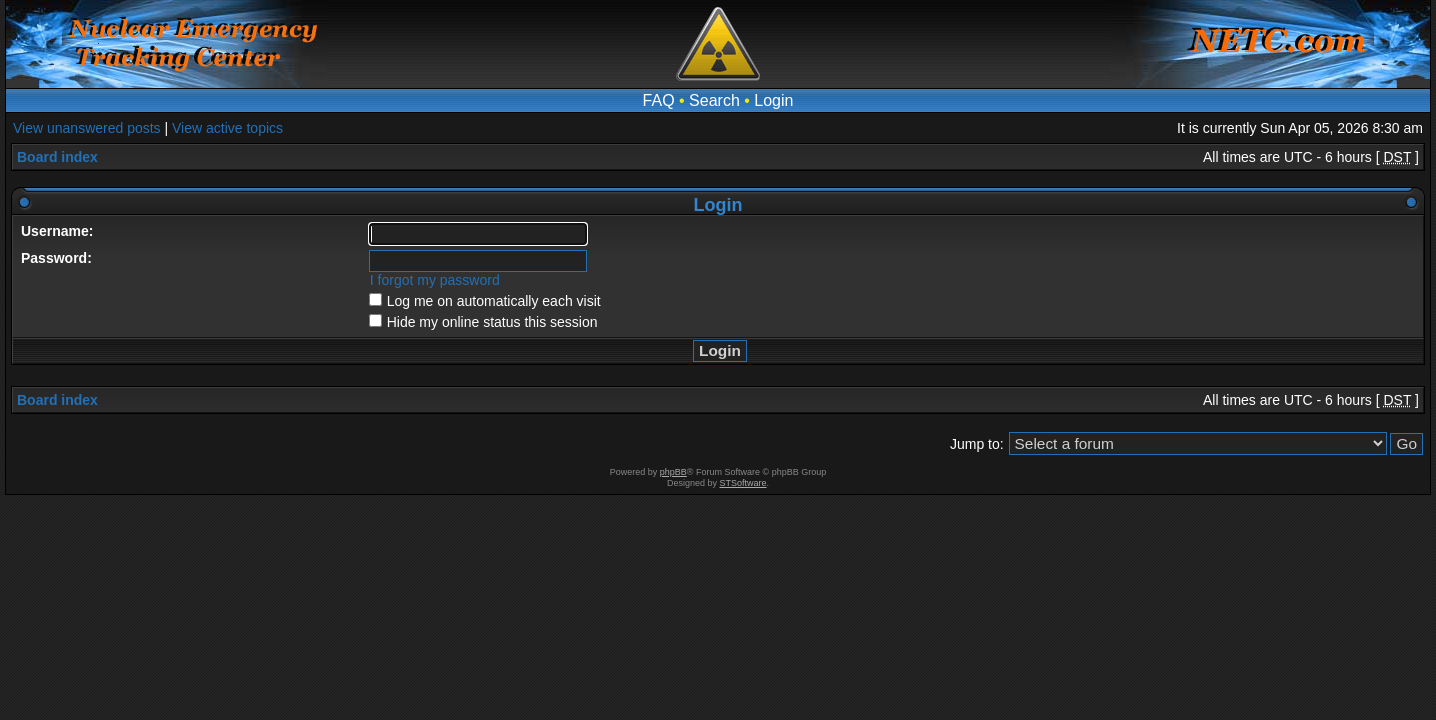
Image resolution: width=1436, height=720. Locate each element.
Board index (57, 157)
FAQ (659, 100)
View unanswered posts (87, 128)
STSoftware (743, 483)
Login (773, 100)
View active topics (227, 128)
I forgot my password (435, 280)
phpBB (673, 472)
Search (714, 100)
